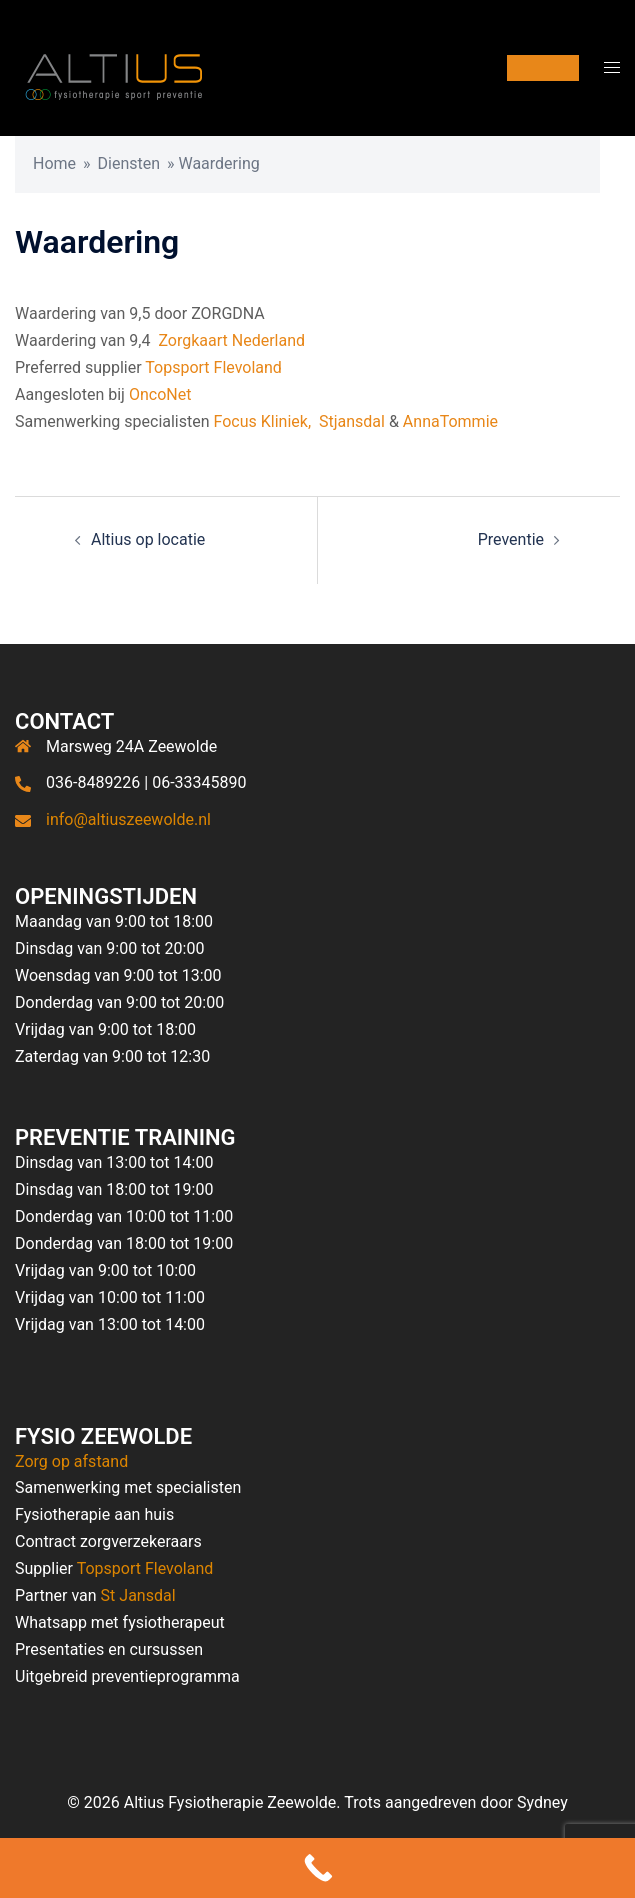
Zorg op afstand (71, 1461)
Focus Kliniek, (263, 421)
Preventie (511, 539)
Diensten (129, 163)
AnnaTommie (450, 421)
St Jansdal (138, 1595)
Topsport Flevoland (213, 367)
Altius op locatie (148, 539)
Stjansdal (352, 421)
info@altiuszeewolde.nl (128, 819)
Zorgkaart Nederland (231, 340)
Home (54, 163)
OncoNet (160, 394)
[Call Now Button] (317, 1868)
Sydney (542, 1802)
